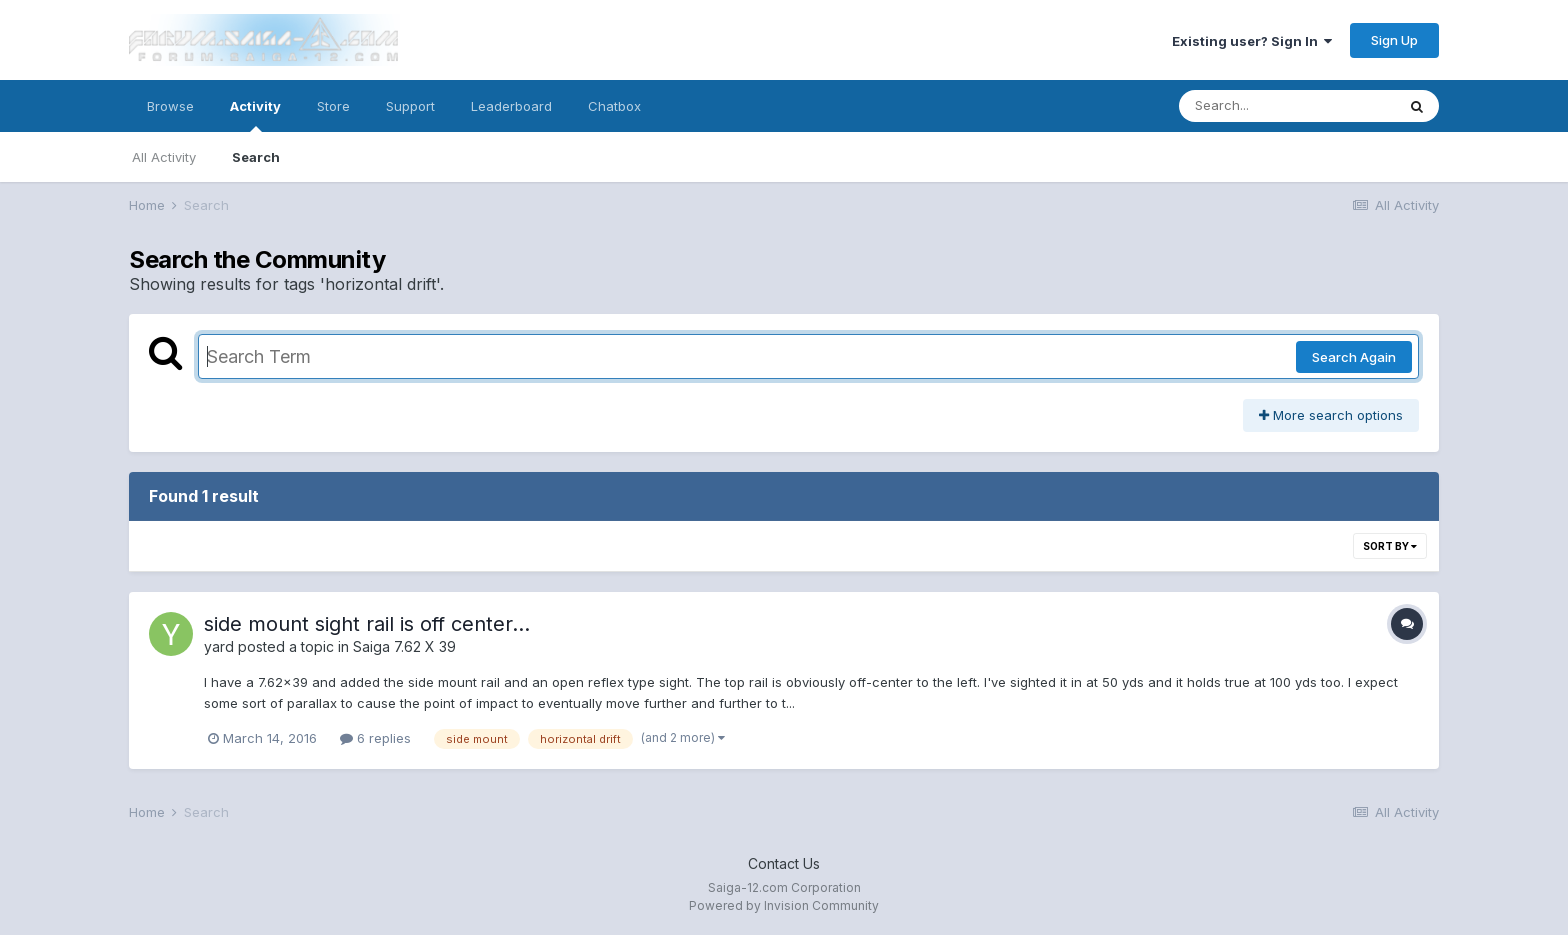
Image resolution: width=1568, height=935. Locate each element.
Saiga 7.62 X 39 (404, 646)
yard (219, 646)
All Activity (164, 157)
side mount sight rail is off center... (367, 624)
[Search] (1287, 106)
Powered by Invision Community (784, 905)
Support (410, 106)
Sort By (1390, 546)
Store (333, 106)
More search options (1331, 415)
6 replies (375, 738)
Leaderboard (511, 106)
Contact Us (784, 863)
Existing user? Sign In (1252, 41)
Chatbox (614, 106)
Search (256, 157)
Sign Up (1394, 40)
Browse (170, 106)
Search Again (1354, 357)
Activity (255, 115)
